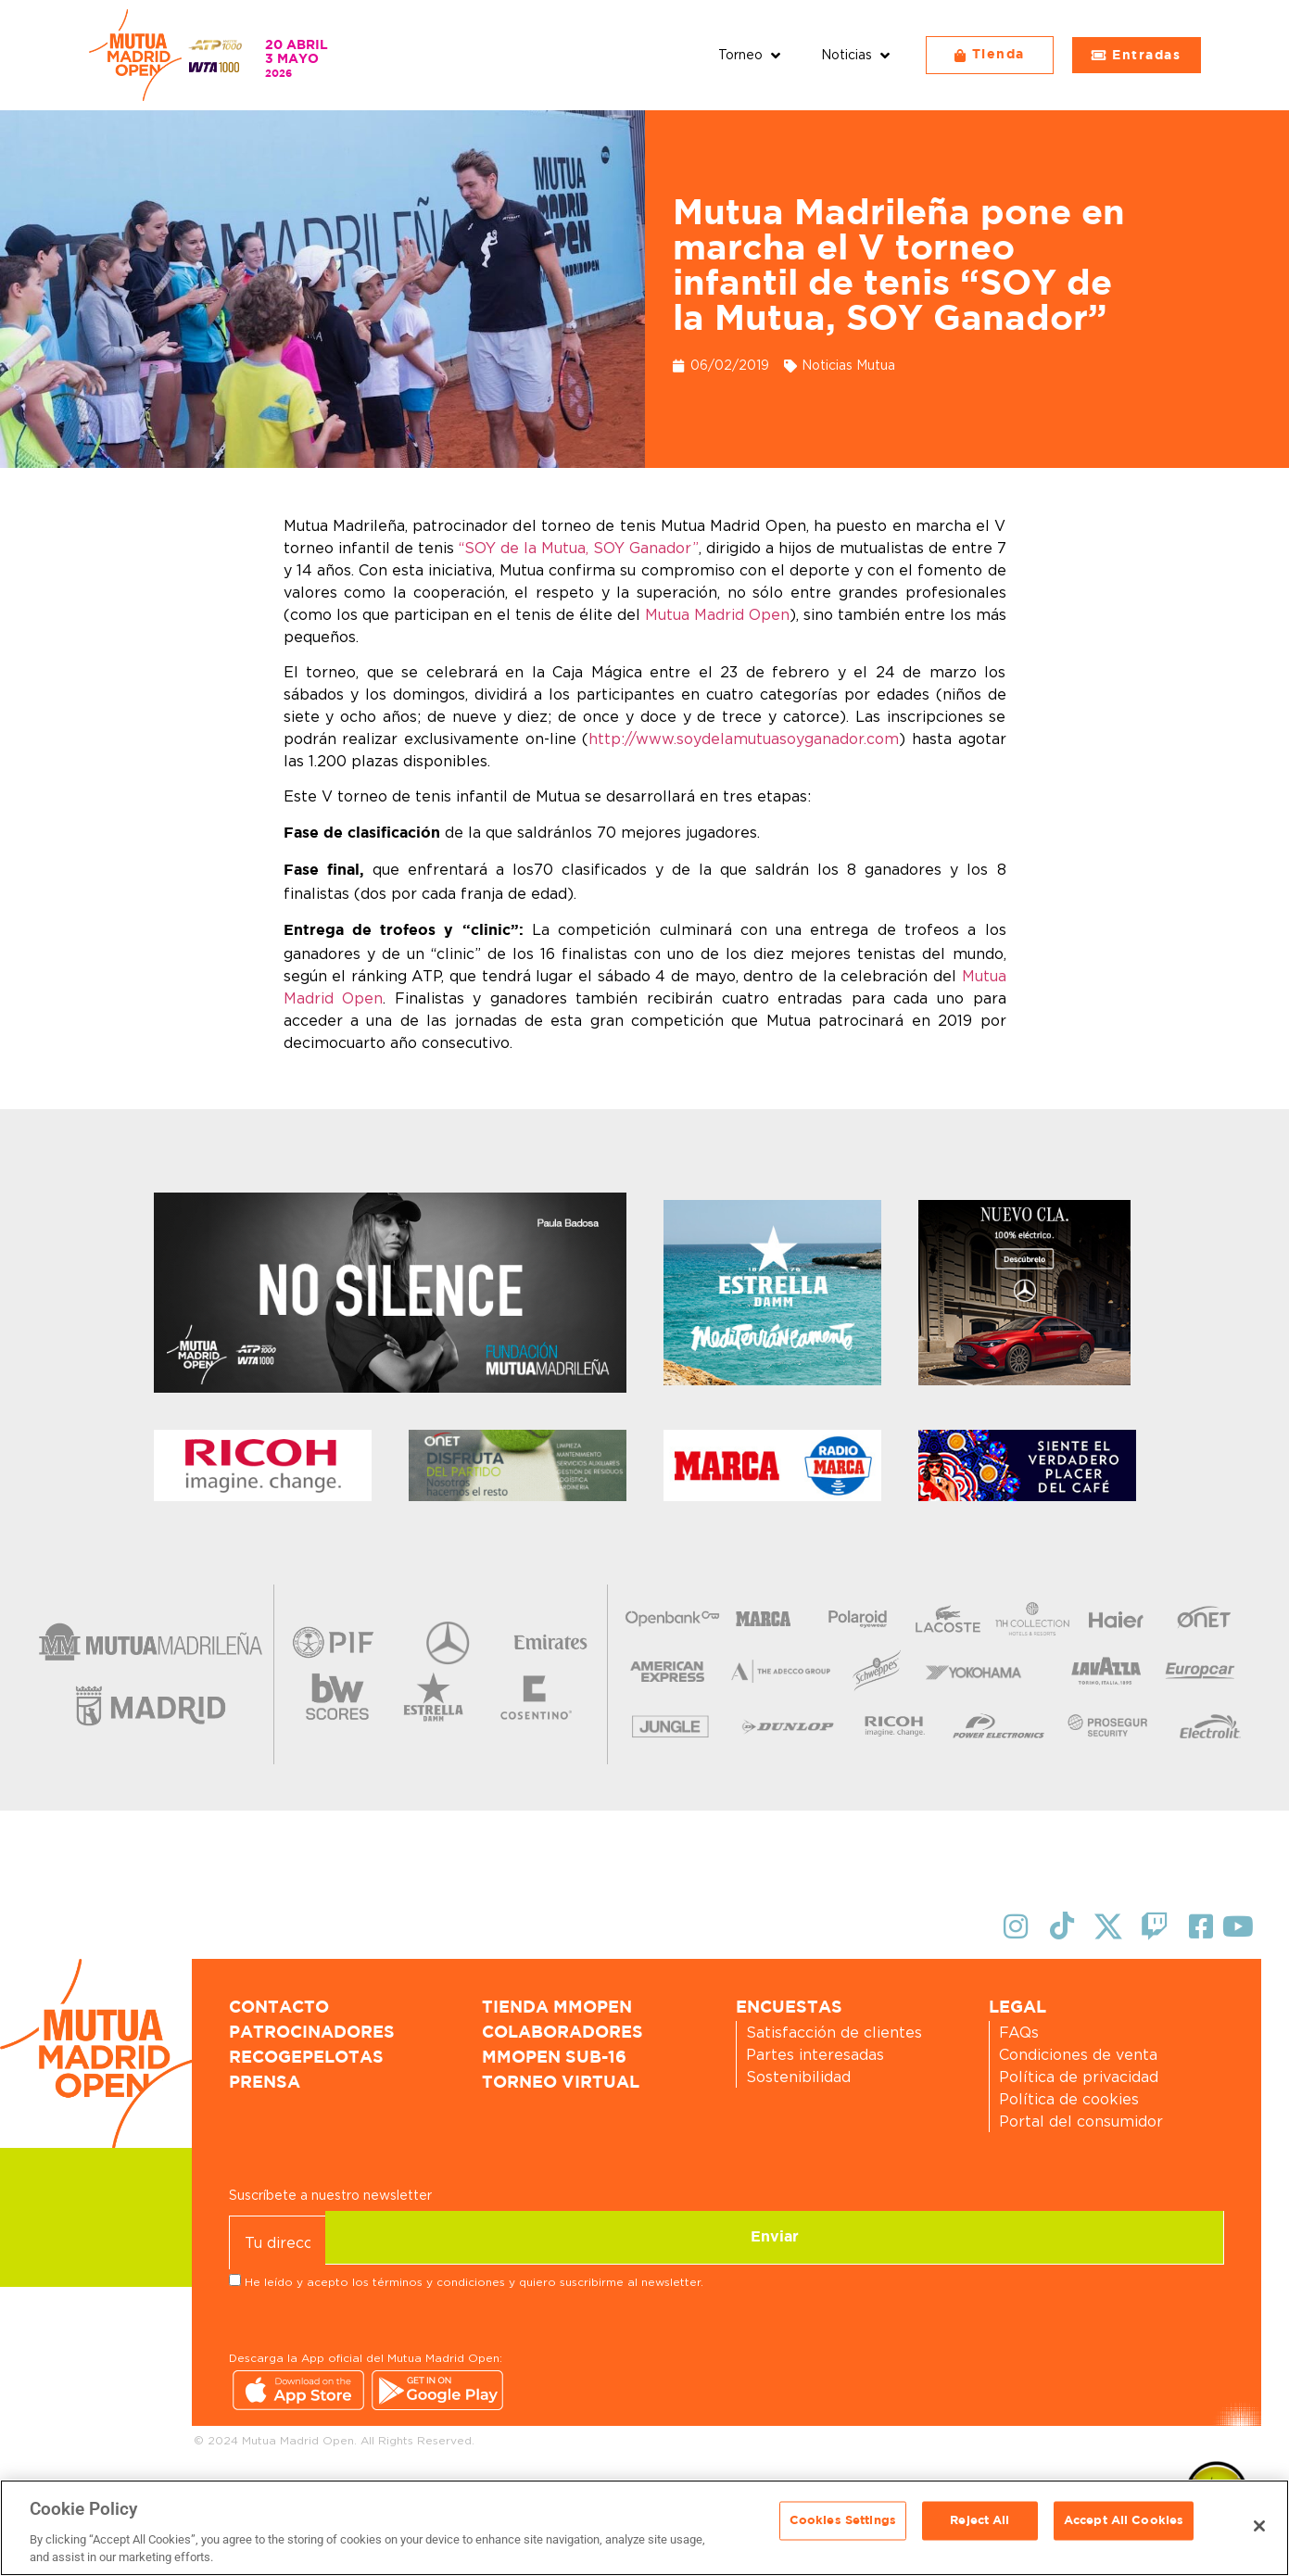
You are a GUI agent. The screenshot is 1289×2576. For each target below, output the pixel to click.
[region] (644, 2528)
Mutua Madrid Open (717, 614)
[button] (751, 55)
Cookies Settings (843, 2526)
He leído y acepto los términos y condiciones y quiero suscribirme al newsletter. (474, 2280)
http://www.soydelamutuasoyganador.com (743, 738)
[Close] (1259, 2526)
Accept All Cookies (1123, 2526)
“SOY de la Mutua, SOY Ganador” (579, 547)
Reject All (979, 2526)
